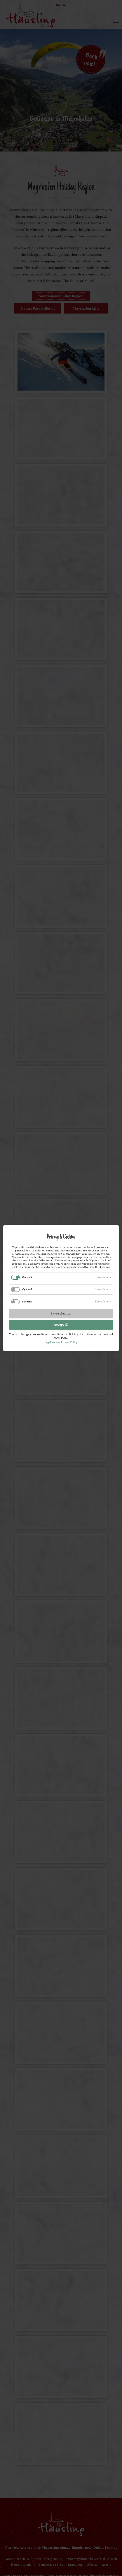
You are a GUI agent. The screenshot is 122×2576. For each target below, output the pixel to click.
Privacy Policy (69, 1342)
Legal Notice (52, 1342)
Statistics (27, 1302)
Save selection (61, 1313)
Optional (27, 1289)
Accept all (61, 1325)
